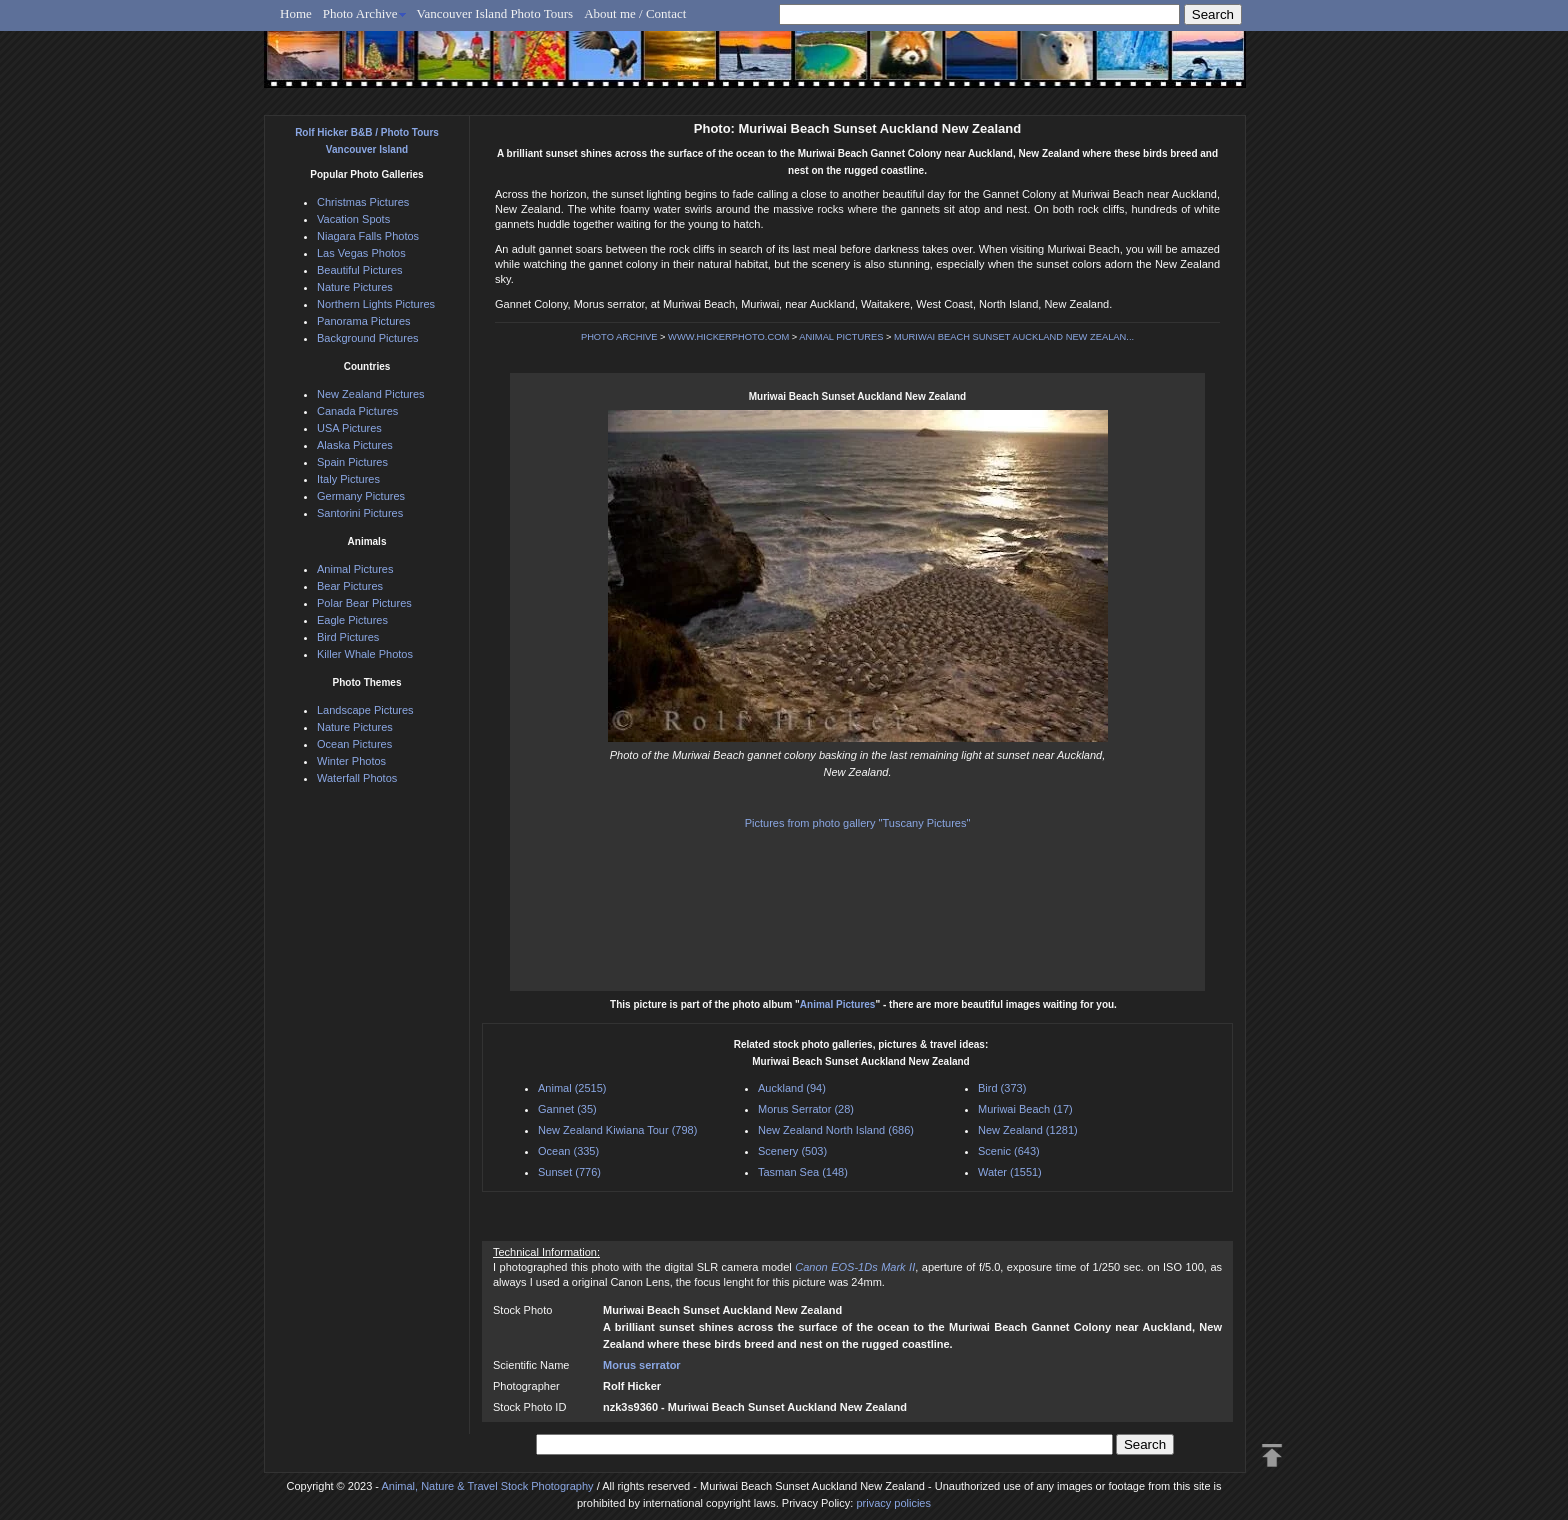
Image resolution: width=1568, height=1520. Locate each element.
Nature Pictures (355, 287)
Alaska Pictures (355, 445)
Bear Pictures (350, 586)
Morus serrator (642, 1365)
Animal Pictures (838, 1004)
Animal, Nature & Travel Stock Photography (487, 1486)
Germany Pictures (361, 496)
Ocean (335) (568, 1151)
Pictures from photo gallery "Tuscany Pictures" (858, 823)
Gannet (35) (567, 1109)
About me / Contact (635, 13)
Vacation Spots (353, 219)
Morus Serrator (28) (806, 1109)
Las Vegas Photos (361, 253)
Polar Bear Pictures (364, 603)
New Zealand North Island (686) (836, 1130)
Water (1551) (1010, 1172)
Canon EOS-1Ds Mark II (855, 1267)
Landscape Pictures (365, 710)
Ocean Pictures (354, 744)
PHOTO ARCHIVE (619, 337)
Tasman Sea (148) (803, 1172)
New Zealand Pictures (371, 394)
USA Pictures (349, 428)
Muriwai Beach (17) (1025, 1109)
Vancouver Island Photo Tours (495, 13)
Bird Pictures (348, 637)
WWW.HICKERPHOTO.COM (728, 337)
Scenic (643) (1009, 1151)
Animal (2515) (572, 1088)
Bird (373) (1002, 1088)
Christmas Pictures (363, 202)
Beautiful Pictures (360, 270)
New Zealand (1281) (1028, 1130)
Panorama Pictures (364, 321)
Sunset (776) (569, 1172)
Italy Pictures (348, 479)
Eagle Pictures (352, 620)
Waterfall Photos (357, 778)
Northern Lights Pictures (376, 304)
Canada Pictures (357, 411)
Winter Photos (351, 761)
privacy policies (893, 1503)
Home (296, 13)
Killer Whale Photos (365, 654)
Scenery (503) (792, 1151)
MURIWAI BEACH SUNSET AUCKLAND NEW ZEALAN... (1014, 337)
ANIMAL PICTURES (841, 337)
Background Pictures (368, 338)
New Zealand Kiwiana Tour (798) (617, 1130)
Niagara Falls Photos (368, 236)
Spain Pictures (352, 462)
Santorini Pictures (360, 513)
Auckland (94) (792, 1088)
